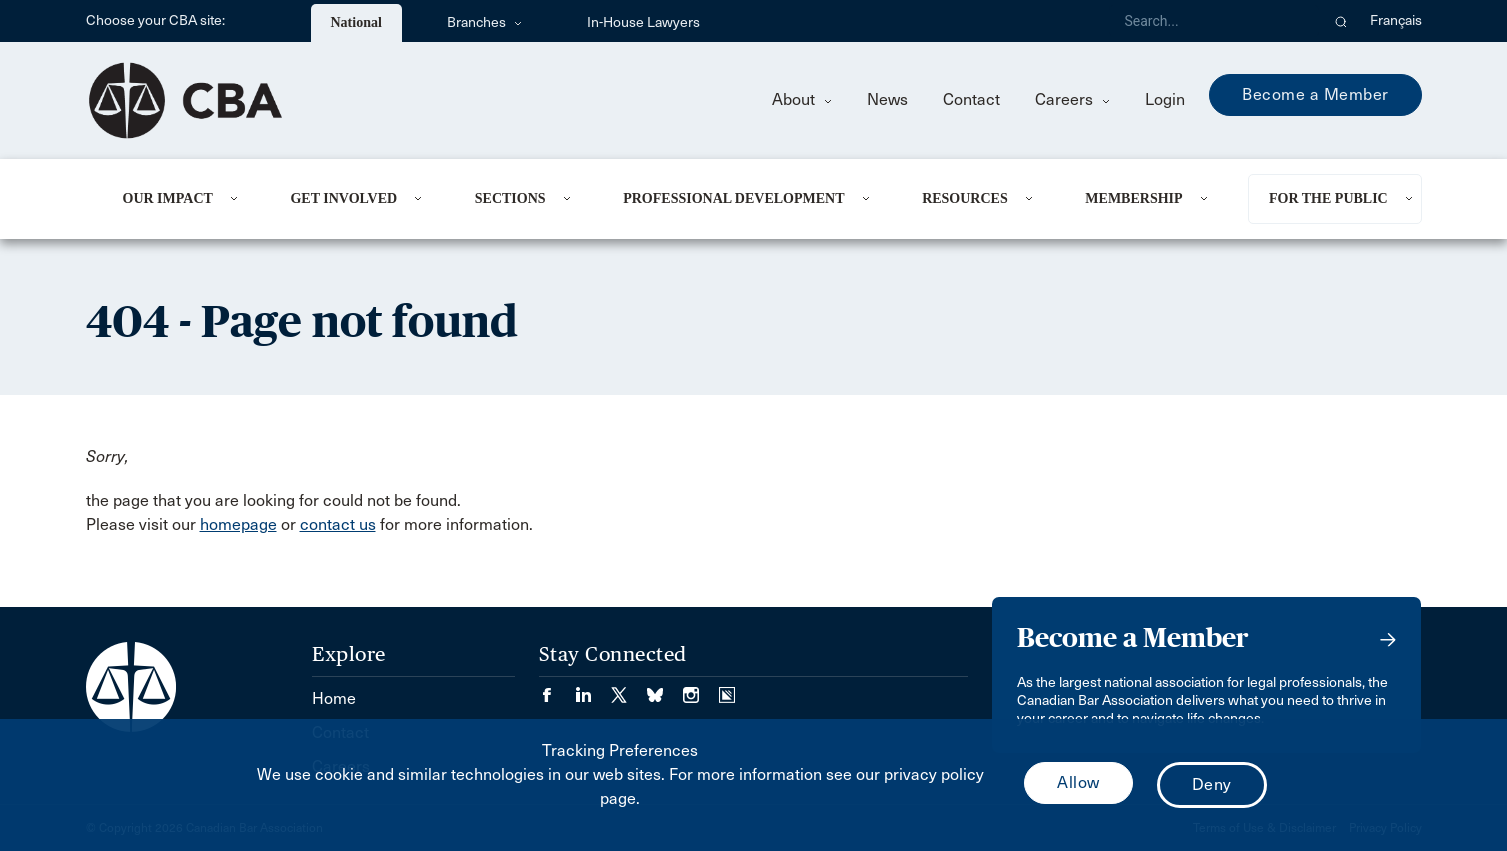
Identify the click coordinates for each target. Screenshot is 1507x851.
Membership (1133, 198)
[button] (1341, 21)
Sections (510, 198)
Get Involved (343, 198)
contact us (338, 524)
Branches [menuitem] (484, 22)
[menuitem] (182, 199)
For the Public (1328, 198)
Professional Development (733, 198)
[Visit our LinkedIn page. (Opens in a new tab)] (593, 688)
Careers (1072, 99)
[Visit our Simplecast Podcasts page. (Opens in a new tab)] (727, 688)
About (802, 99)
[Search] (1214, 21)
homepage (238, 524)
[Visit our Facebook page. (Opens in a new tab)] (557, 688)
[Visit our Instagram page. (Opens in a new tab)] (701, 688)
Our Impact (168, 198)
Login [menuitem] (1165, 99)
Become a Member (1315, 94)
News (887, 99)
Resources (965, 198)
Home (334, 698)
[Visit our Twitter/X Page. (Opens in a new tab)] (629, 688)
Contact (971, 99)
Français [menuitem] (1396, 20)
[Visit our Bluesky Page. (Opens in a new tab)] (665, 688)
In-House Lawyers (643, 22)
